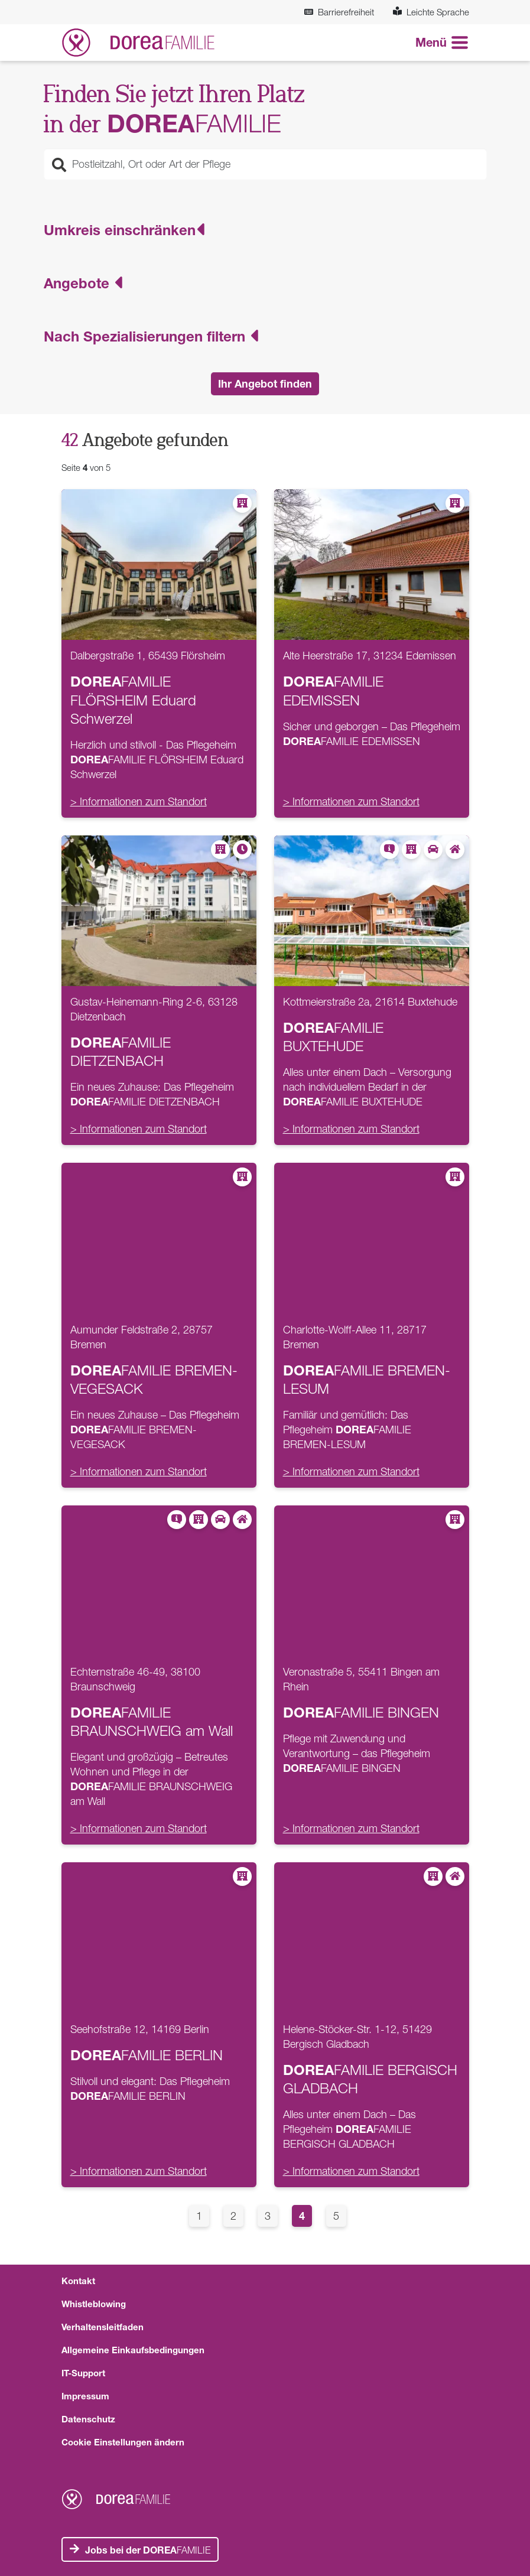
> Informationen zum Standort (138, 801)
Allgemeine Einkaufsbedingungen (132, 2349)
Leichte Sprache (431, 11)
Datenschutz (88, 2419)
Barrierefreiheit (339, 11)
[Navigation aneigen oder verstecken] (442, 42)
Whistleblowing (93, 2303)
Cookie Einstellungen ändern (122, 2442)
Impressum (85, 2395)
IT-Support (83, 2372)
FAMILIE (147, 2550)
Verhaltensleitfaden (102, 2326)
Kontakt (78, 2280)
